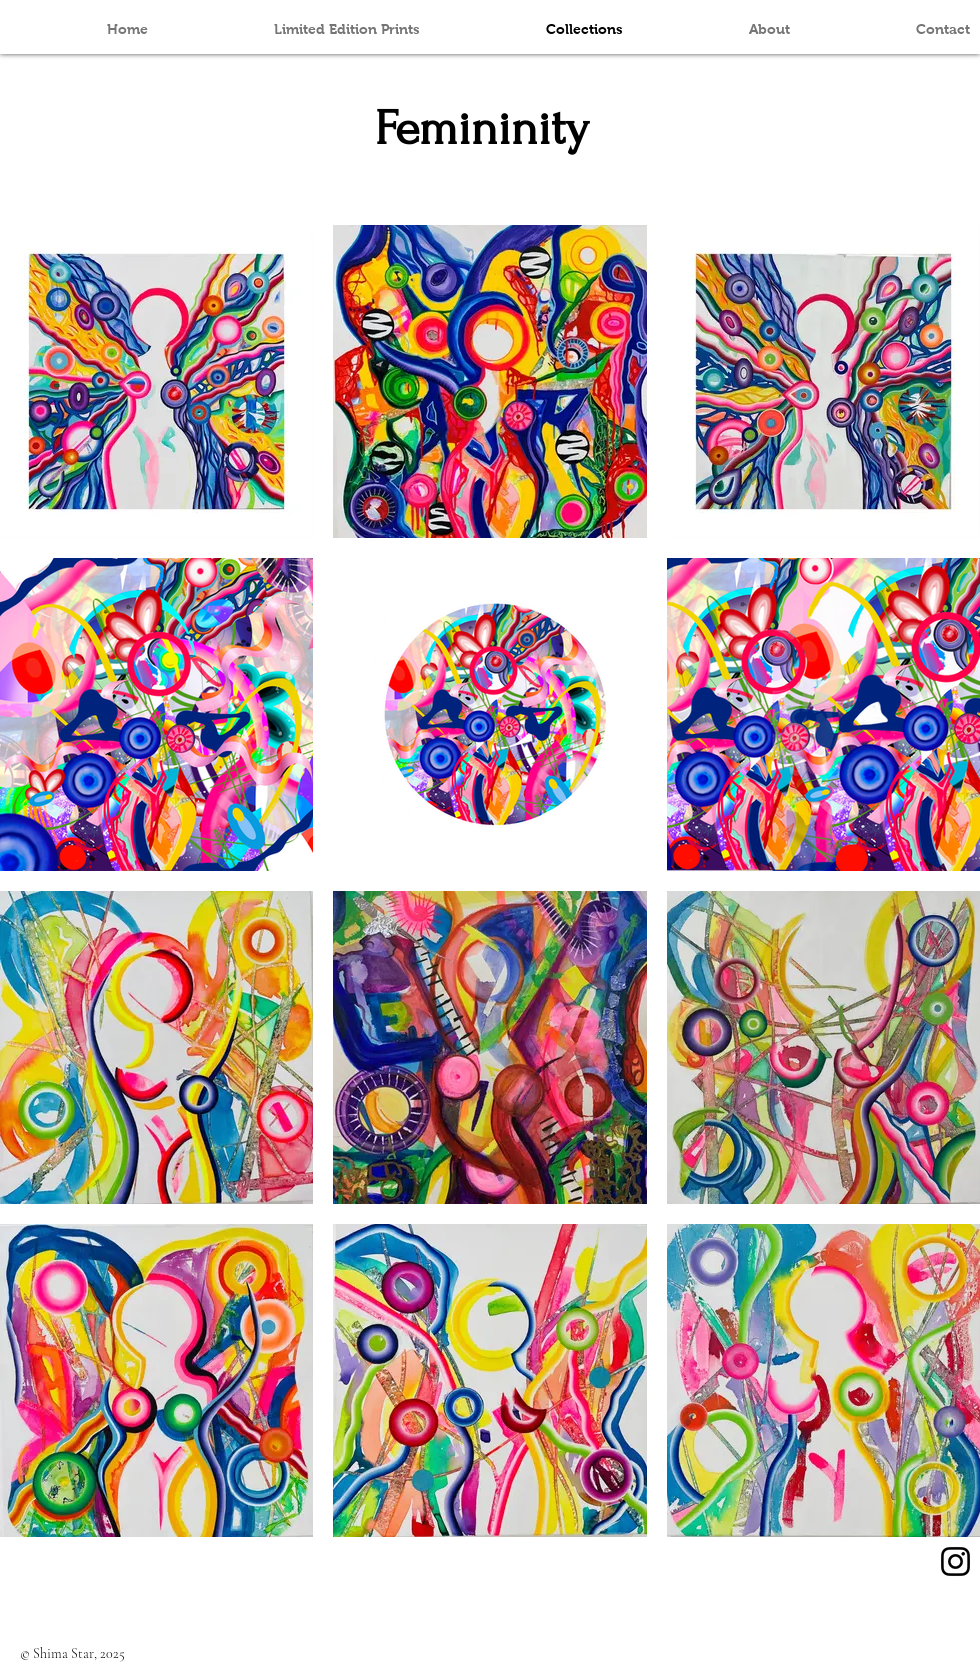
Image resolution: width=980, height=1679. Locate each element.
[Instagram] (955, 1561)
